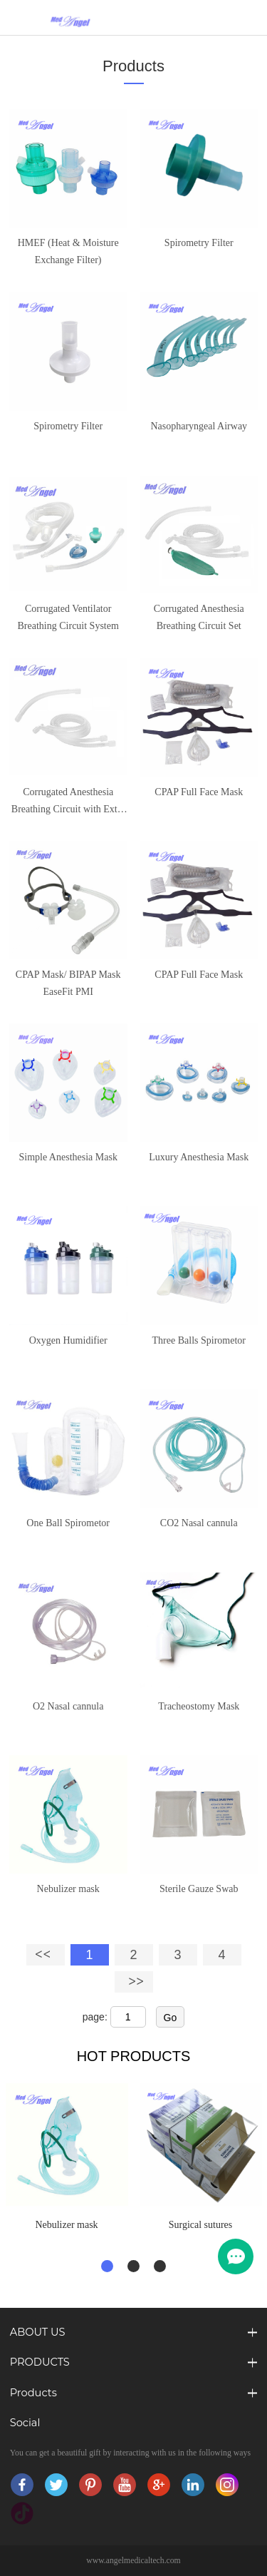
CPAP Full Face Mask (199, 792)
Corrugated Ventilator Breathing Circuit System (68, 617)
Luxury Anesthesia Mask (198, 1157)
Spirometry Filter (199, 242)
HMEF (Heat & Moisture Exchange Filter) (68, 251)
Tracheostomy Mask (198, 1706)
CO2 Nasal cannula (199, 1523)
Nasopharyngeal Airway (198, 426)
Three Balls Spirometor (199, 1340)
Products (133, 66)
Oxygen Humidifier (68, 1340)
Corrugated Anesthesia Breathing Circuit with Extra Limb (68, 802)
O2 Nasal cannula (68, 1706)
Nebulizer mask (68, 1889)
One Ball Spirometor (68, 1523)
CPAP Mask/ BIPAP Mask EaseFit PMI (68, 983)
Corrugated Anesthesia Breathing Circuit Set (199, 617)
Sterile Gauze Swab (198, 1889)
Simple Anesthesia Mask (68, 1157)
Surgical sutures (201, 2224)
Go (170, 2017)
